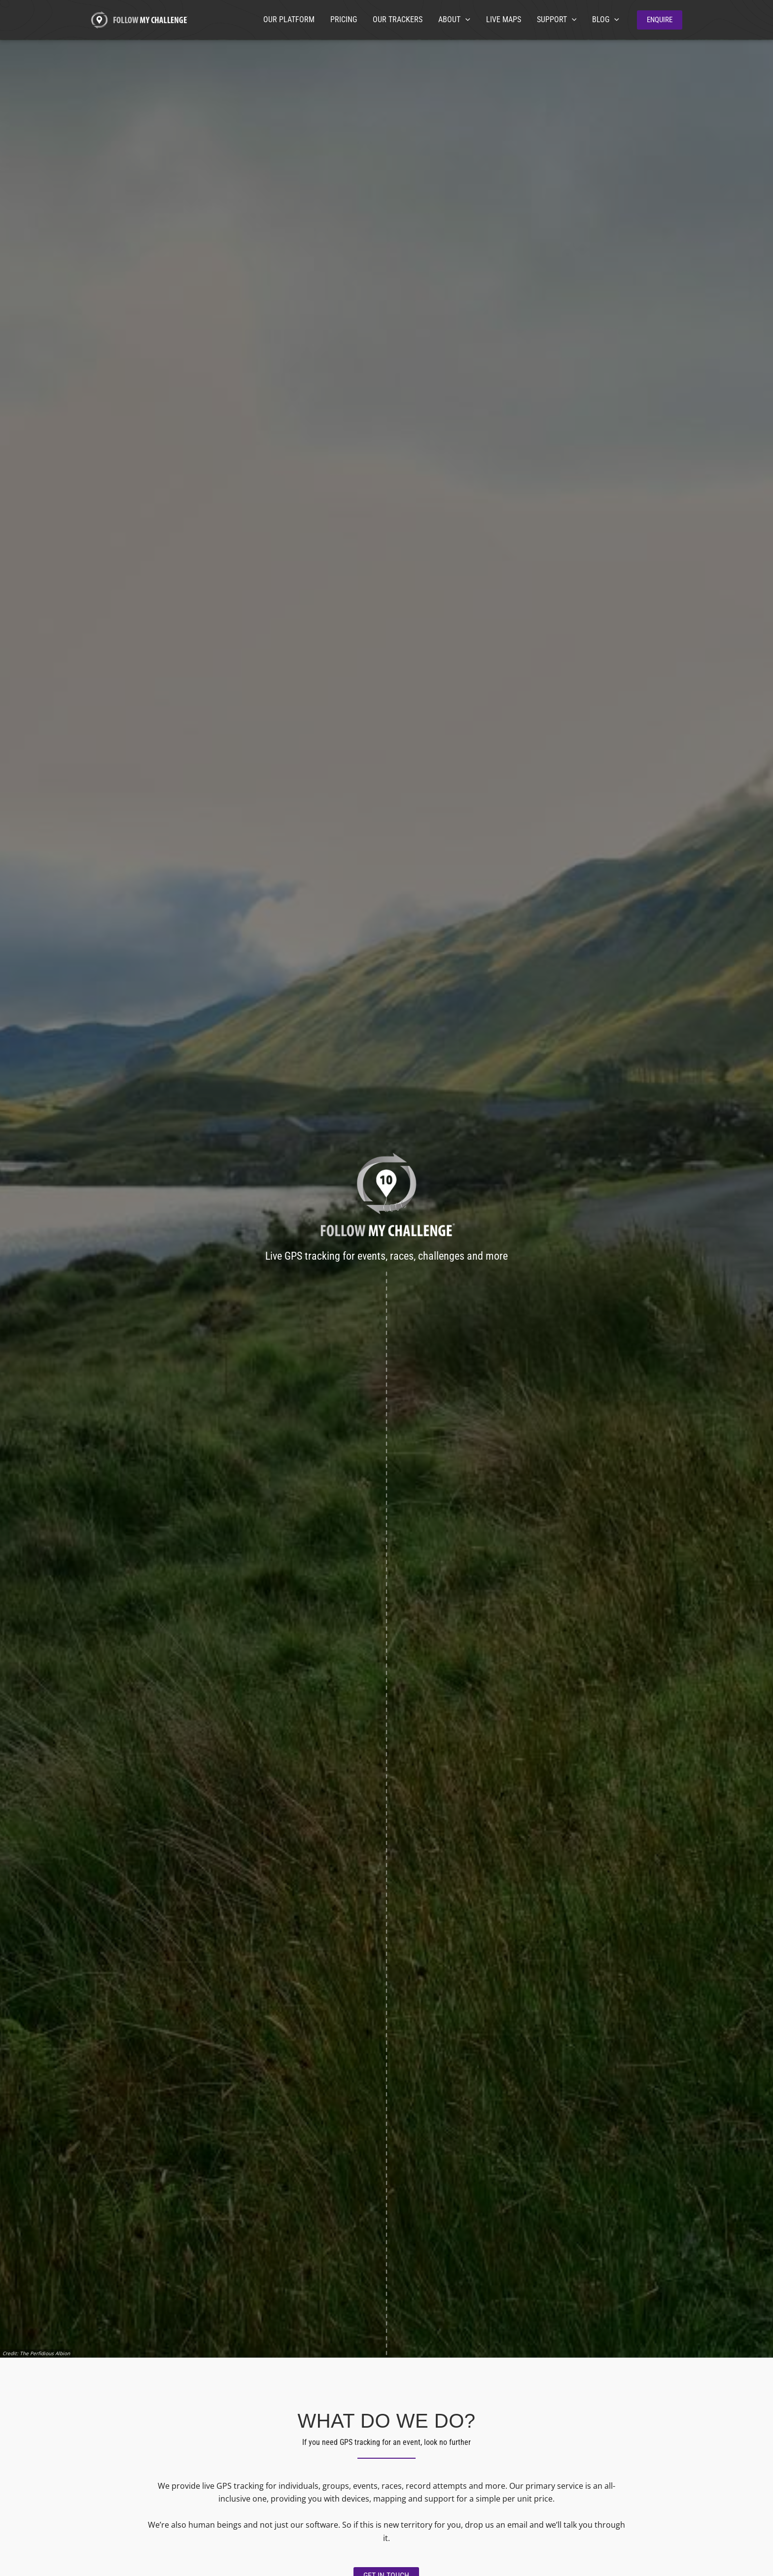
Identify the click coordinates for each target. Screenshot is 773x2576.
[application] (465, 19)
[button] (659, 20)
